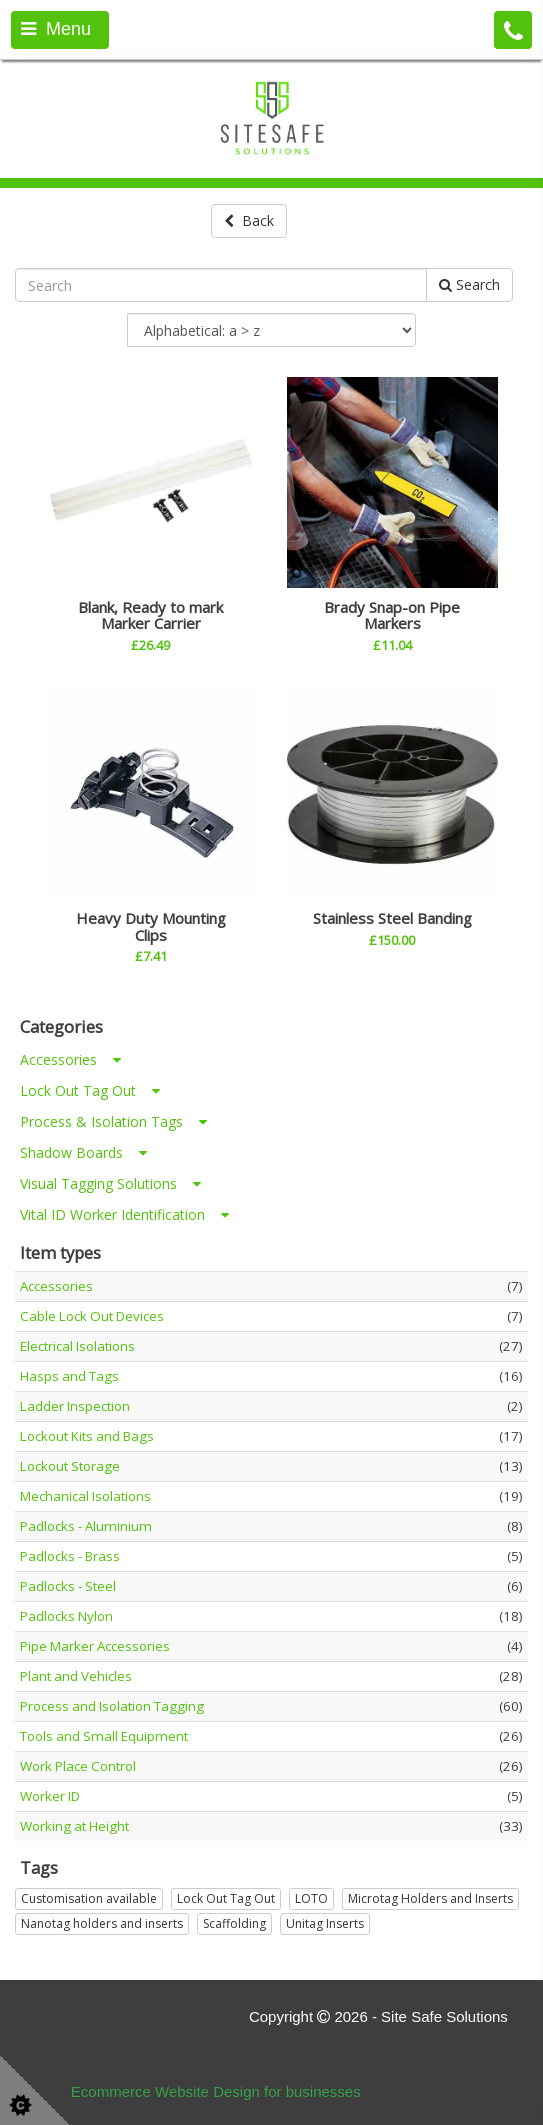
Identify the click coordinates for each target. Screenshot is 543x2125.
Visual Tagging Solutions (110, 1183)
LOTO (311, 1898)
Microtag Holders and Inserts (430, 1898)
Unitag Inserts (325, 1923)
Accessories (70, 1059)
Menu (56, 29)
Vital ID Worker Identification (124, 1214)
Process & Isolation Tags (113, 1121)
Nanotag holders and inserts (102, 1923)
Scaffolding (234, 1923)
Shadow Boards (83, 1152)
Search (469, 284)
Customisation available (89, 1898)
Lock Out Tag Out (90, 1090)
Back (249, 220)
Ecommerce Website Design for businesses (216, 2091)
